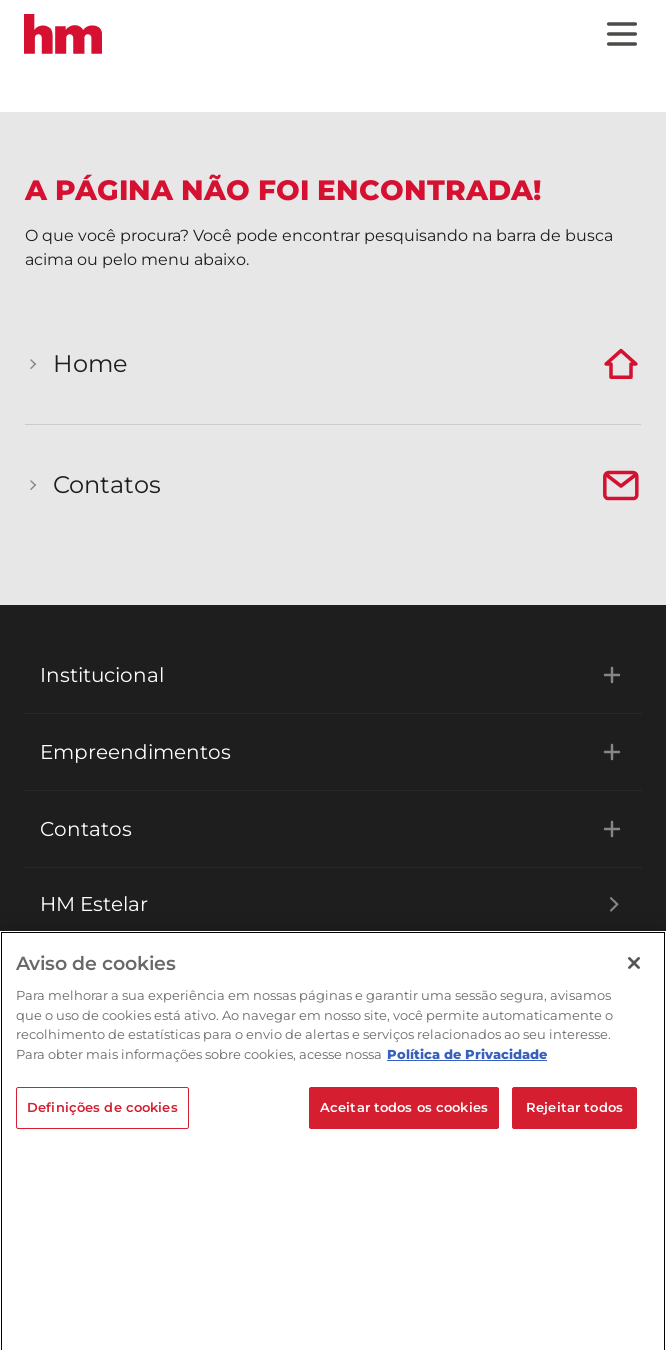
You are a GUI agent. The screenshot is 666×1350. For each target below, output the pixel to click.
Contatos (333, 829)
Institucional (333, 675)
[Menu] (622, 34)
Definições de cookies (102, 1113)
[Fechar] (634, 969)
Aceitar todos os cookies (404, 1113)
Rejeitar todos (574, 1113)
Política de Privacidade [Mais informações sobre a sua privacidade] (467, 1059)
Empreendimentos (333, 752)
